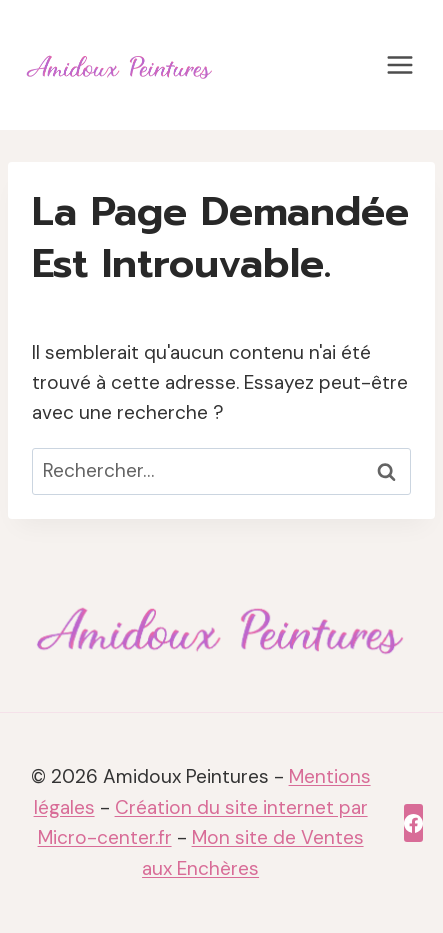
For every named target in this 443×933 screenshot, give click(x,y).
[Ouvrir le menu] (399, 64)
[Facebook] (413, 823)
